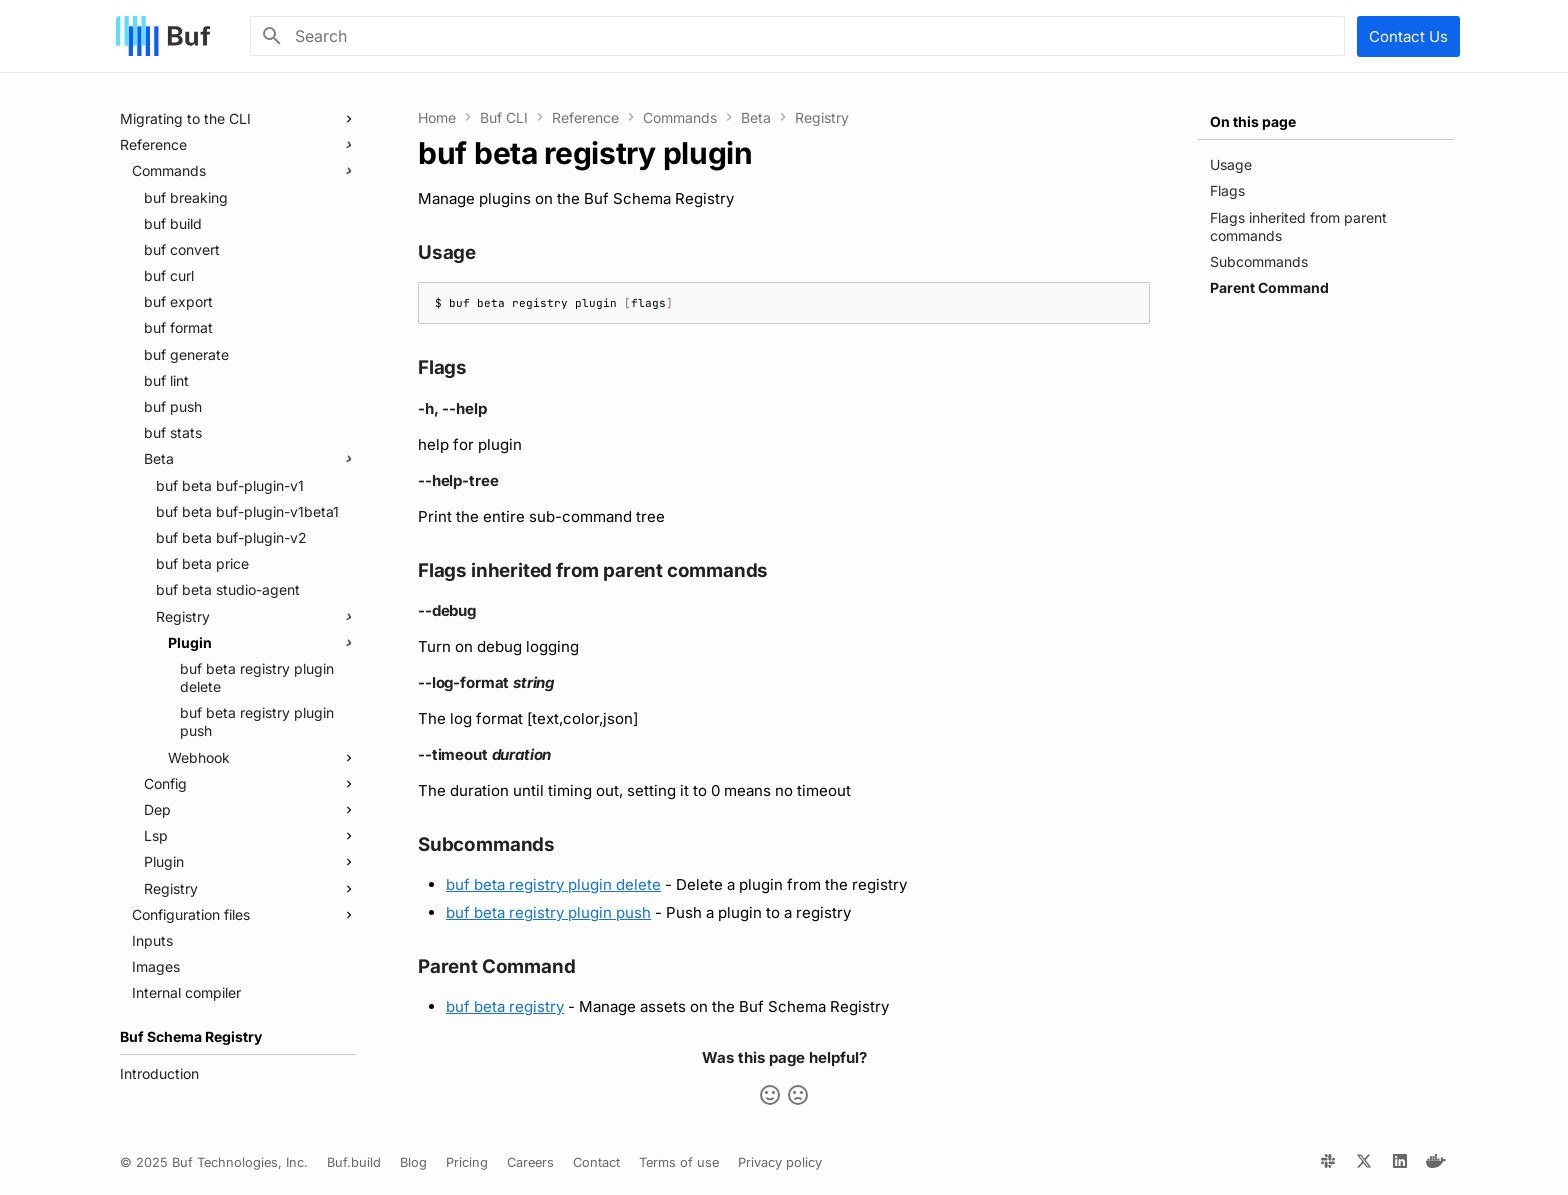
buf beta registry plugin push (548, 912)
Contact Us (1408, 36)
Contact (596, 1162)
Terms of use (679, 1162)
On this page (1253, 121)
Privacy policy (780, 1162)
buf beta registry (505, 1006)
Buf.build (354, 1162)
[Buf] (163, 36)
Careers (530, 1162)
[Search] (797, 36)
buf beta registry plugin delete (553, 884)
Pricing (467, 1162)
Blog (413, 1162)
